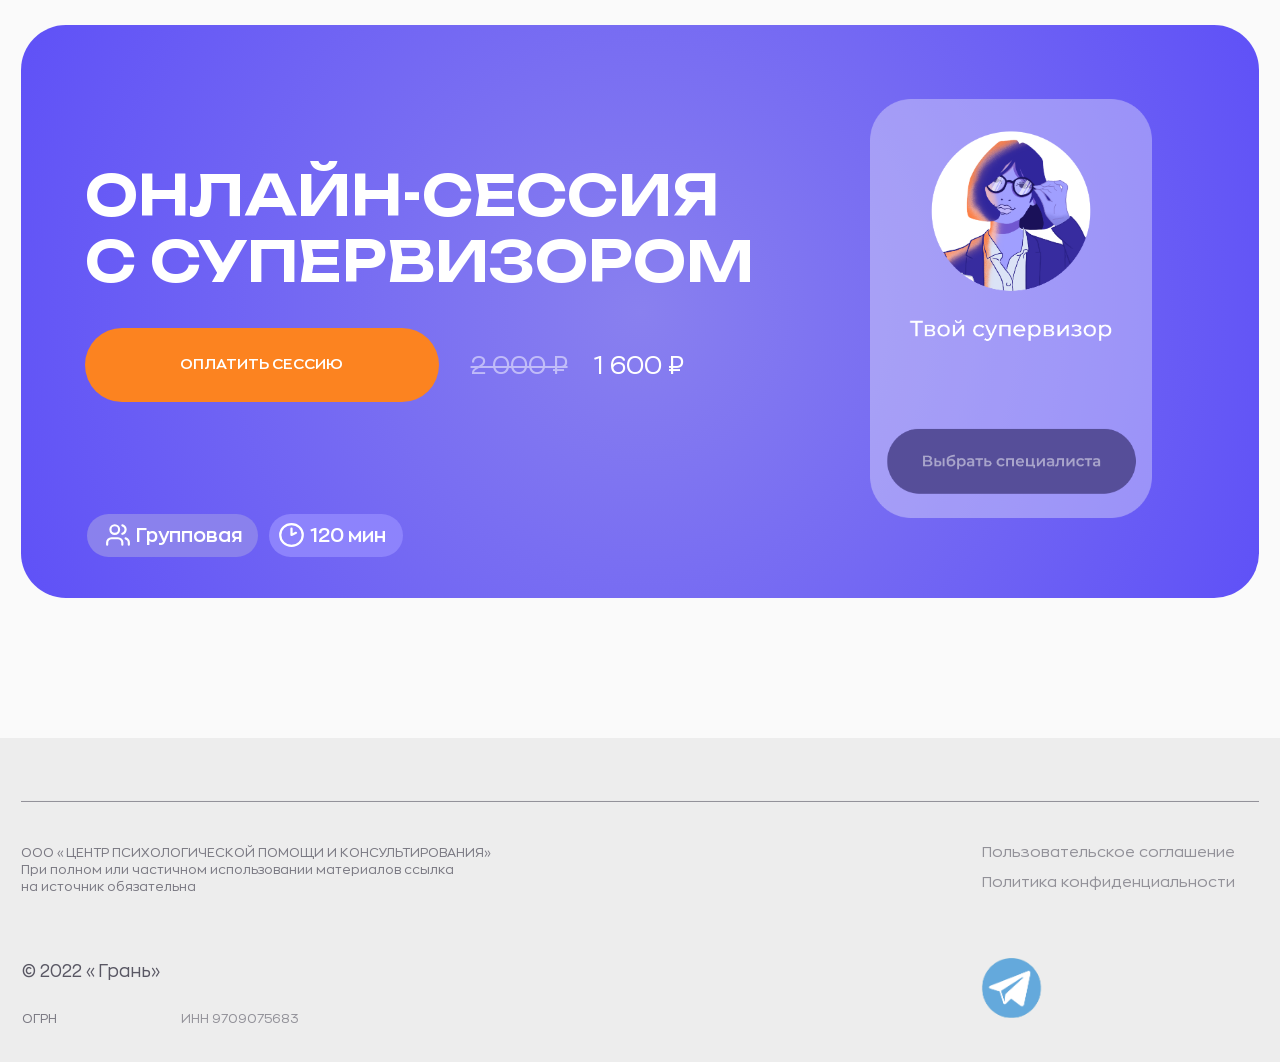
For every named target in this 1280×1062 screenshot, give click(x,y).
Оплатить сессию (261, 364)
